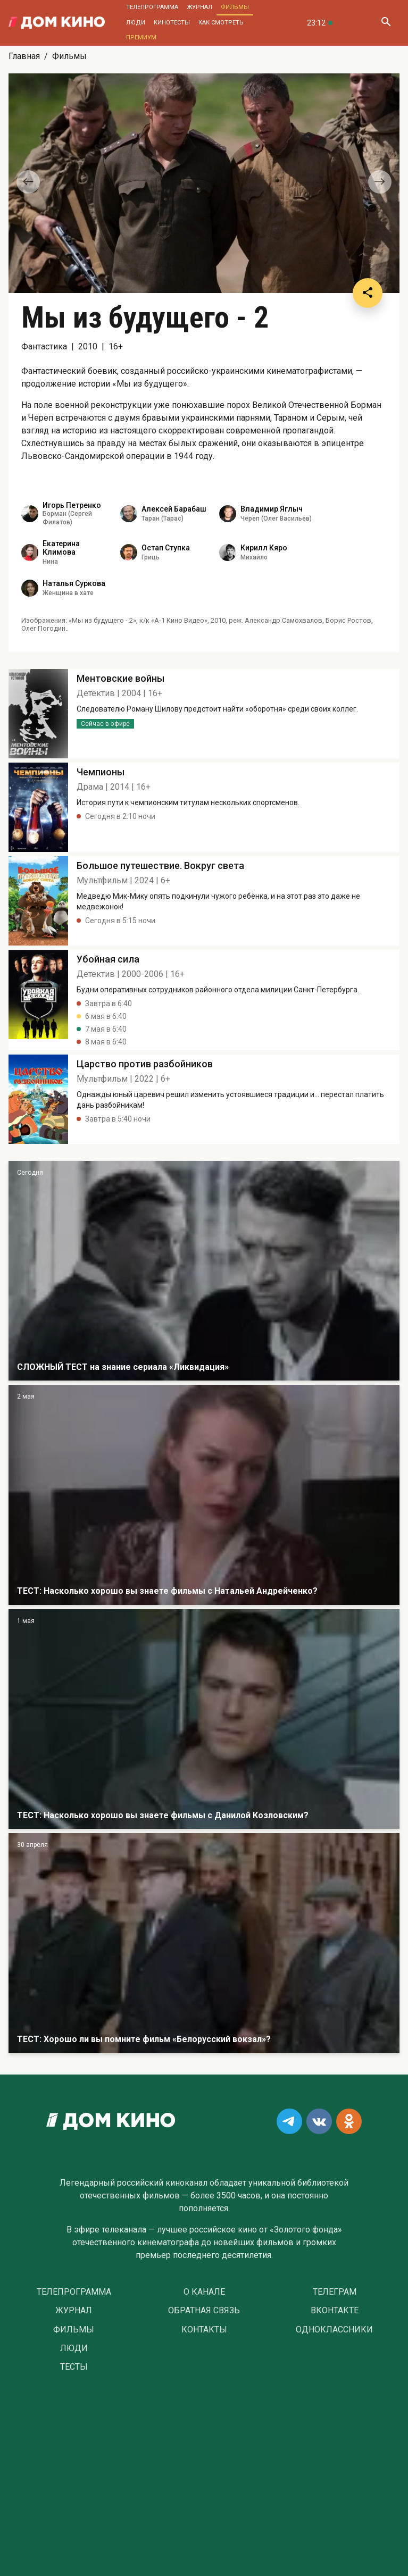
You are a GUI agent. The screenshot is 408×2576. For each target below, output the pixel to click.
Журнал (199, 7)
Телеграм (334, 2292)
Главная (24, 56)
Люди (135, 22)
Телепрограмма (152, 7)
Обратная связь (204, 2310)
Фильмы (235, 7)
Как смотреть (221, 22)
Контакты (204, 2330)
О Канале (204, 2292)
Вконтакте (335, 2310)
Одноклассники (334, 2330)
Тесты (74, 2367)
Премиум (141, 37)
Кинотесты (172, 22)
